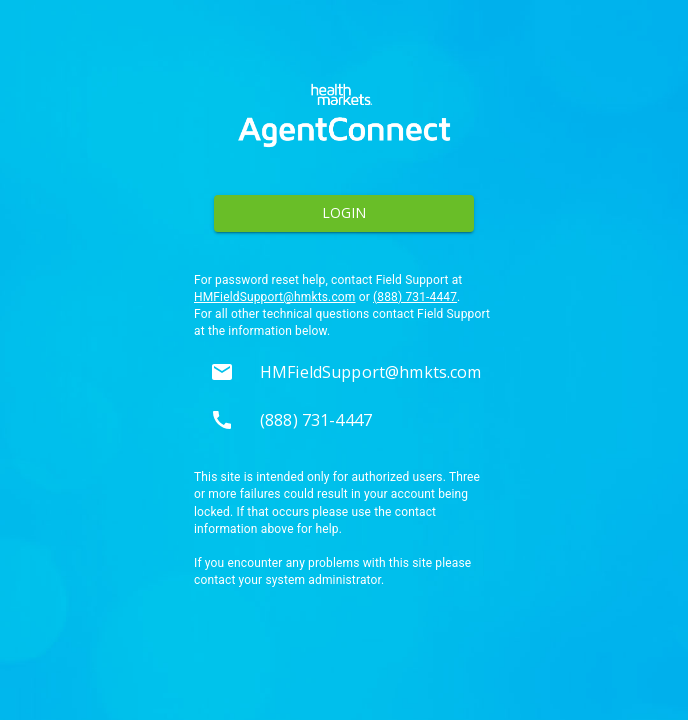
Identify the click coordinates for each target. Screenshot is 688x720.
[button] (344, 372)
